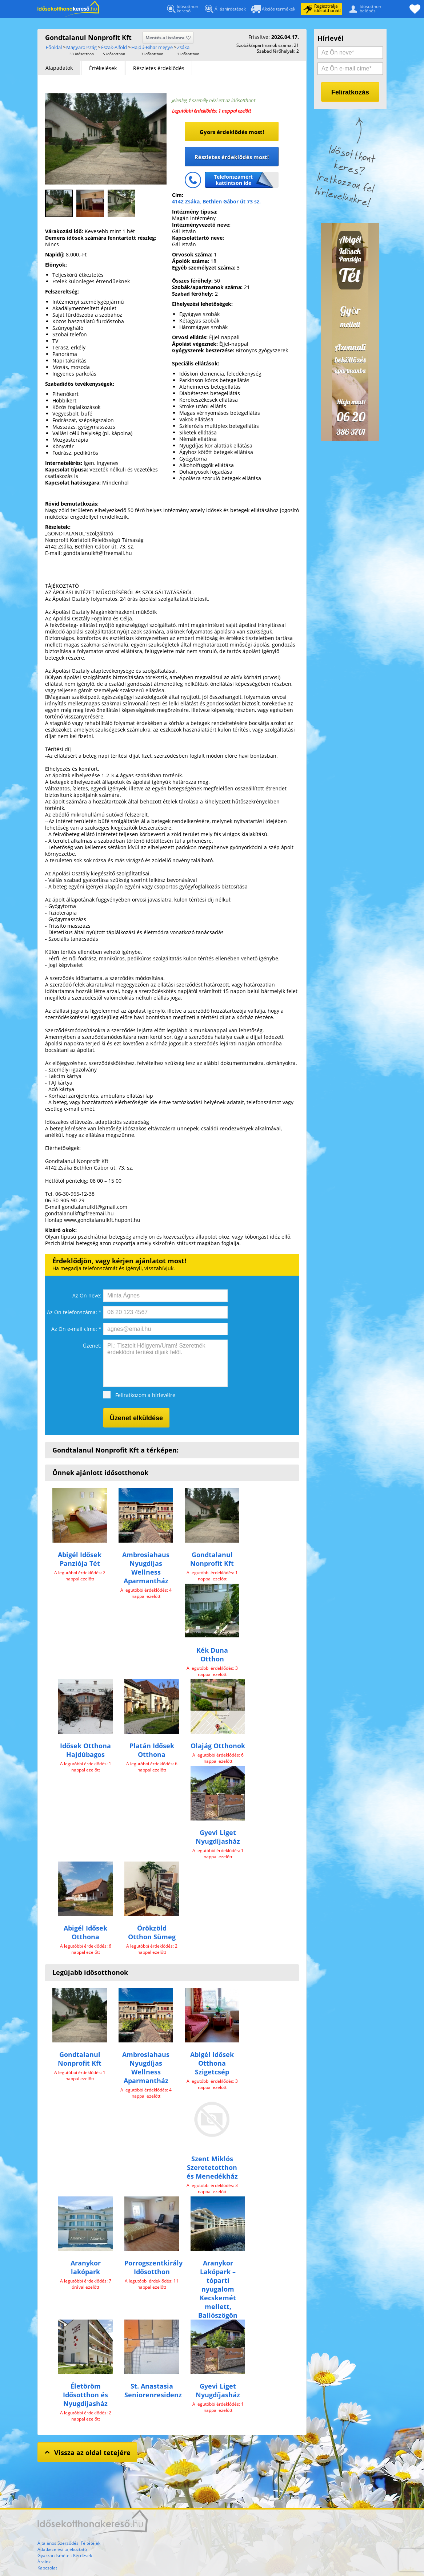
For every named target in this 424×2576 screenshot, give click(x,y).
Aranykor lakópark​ (86, 2267)
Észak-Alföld (114, 47)
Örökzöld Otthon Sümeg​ (152, 1932)
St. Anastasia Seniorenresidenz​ (153, 2390)
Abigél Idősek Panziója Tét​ (79, 1559)
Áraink (44, 2562)
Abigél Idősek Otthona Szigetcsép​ (212, 2063)
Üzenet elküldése (136, 1418)
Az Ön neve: (86, 1295)
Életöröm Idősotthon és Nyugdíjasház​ (85, 2395)
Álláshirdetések (225, 10)
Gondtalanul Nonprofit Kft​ (212, 1559)
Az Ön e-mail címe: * (76, 1328)
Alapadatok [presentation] (59, 67)
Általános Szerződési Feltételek (68, 2543)
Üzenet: (92, 1345)
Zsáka (183, 47)
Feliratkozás (350, 92)
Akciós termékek (273, 10)
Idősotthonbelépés (363, 8)
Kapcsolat (47, 2568)
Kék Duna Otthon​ (212, 1654)
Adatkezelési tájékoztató (62, 2549)
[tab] (59, 68)
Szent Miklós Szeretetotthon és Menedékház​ (212, 2167)
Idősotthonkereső (182, 9)
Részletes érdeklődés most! (232, 157)
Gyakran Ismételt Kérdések (64, 2555)
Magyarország (81, 47)
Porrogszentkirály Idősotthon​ (153, 2267)
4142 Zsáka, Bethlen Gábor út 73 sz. (216, 201)
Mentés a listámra (168, 38)
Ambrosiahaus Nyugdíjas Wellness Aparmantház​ (145, 1567)
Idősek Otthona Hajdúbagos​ (85, 1750)
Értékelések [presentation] (103, 68)
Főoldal (68, 9)
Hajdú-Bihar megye (152, 47)
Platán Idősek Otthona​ (151, 1750)
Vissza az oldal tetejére (87, 2451)
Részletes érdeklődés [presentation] (158, 68)
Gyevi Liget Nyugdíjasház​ (218, 1837)
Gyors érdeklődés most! (232, 131)
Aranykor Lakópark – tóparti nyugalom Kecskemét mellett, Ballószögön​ (217, 2289)
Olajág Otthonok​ (218, 1745)
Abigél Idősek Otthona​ (85, 1932)
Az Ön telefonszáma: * (74, 1312)
